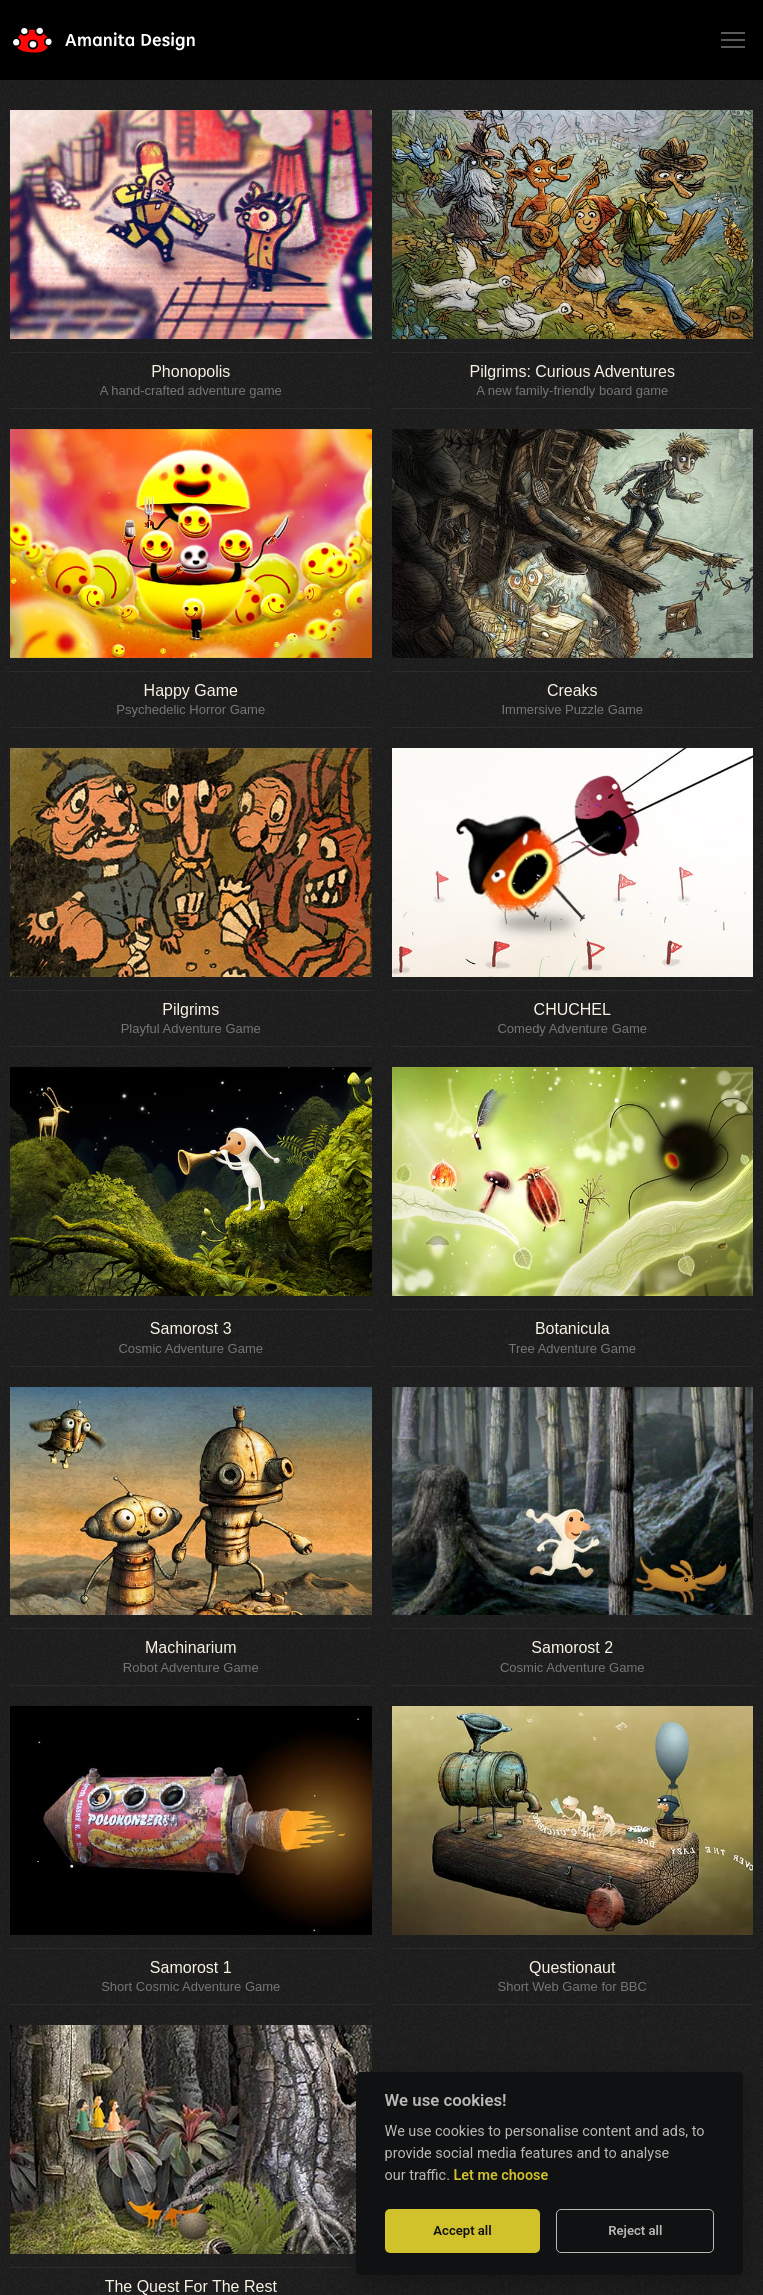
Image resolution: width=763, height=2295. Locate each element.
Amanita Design (120, 40)
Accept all (462, 2230)
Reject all (635, 2230)
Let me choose (501, 2175)
